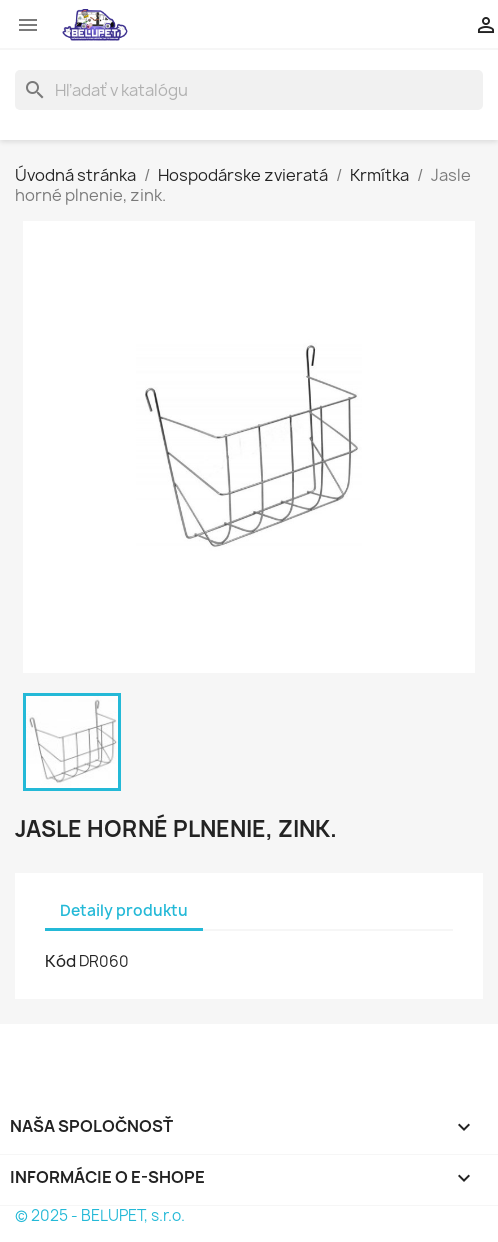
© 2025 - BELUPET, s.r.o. (100, 1215)
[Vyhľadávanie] (249, 90)
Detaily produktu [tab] (124, 910)
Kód (60, 961)
